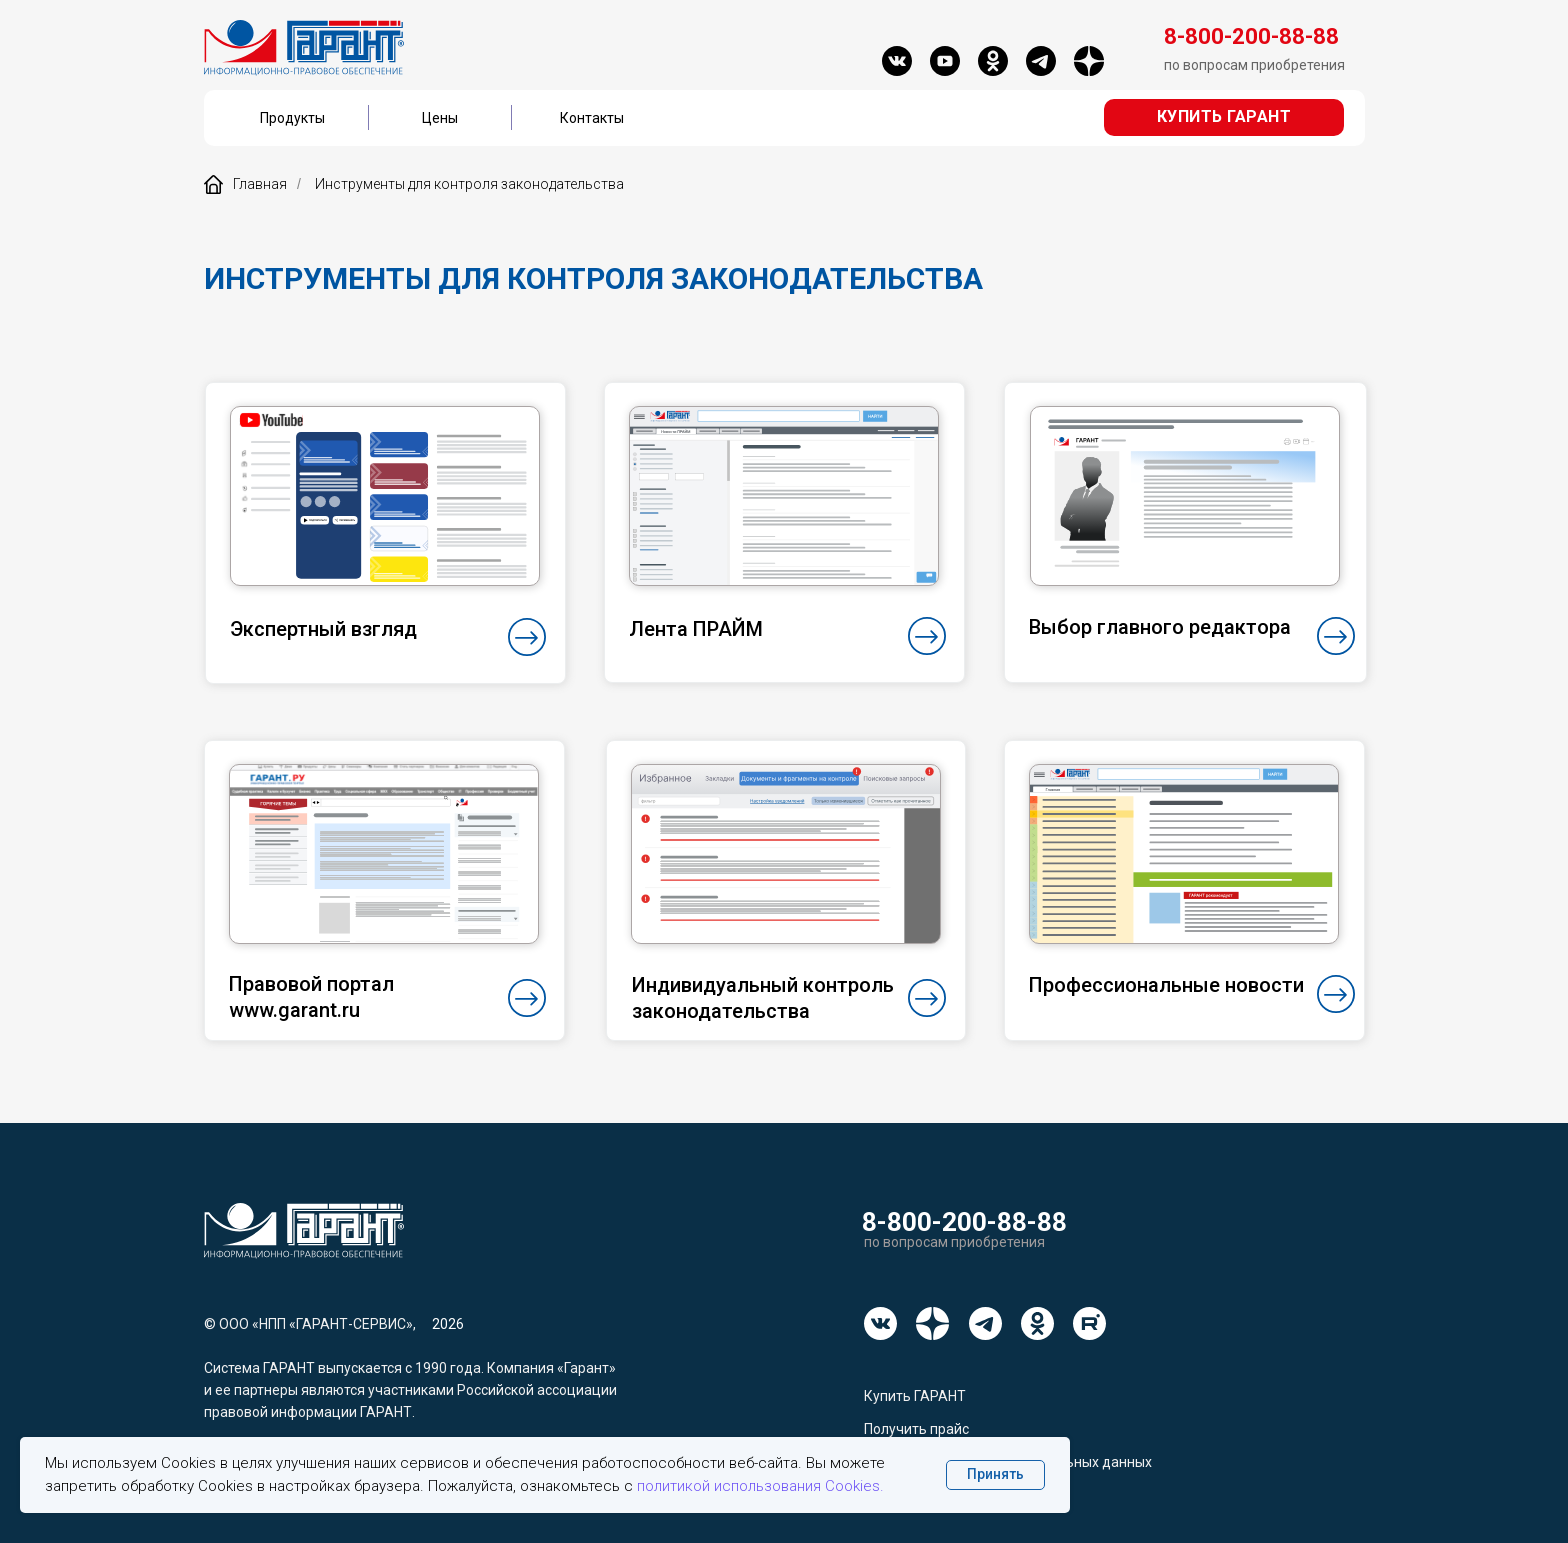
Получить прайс (916, 1429)
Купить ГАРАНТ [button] (915, 1396)
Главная (245, 184)
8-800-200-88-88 (964, 1222)
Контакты (592, 118)
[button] (1224, 117)
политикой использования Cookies (758, 1486)
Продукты (292, 118)
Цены (440, 118)
